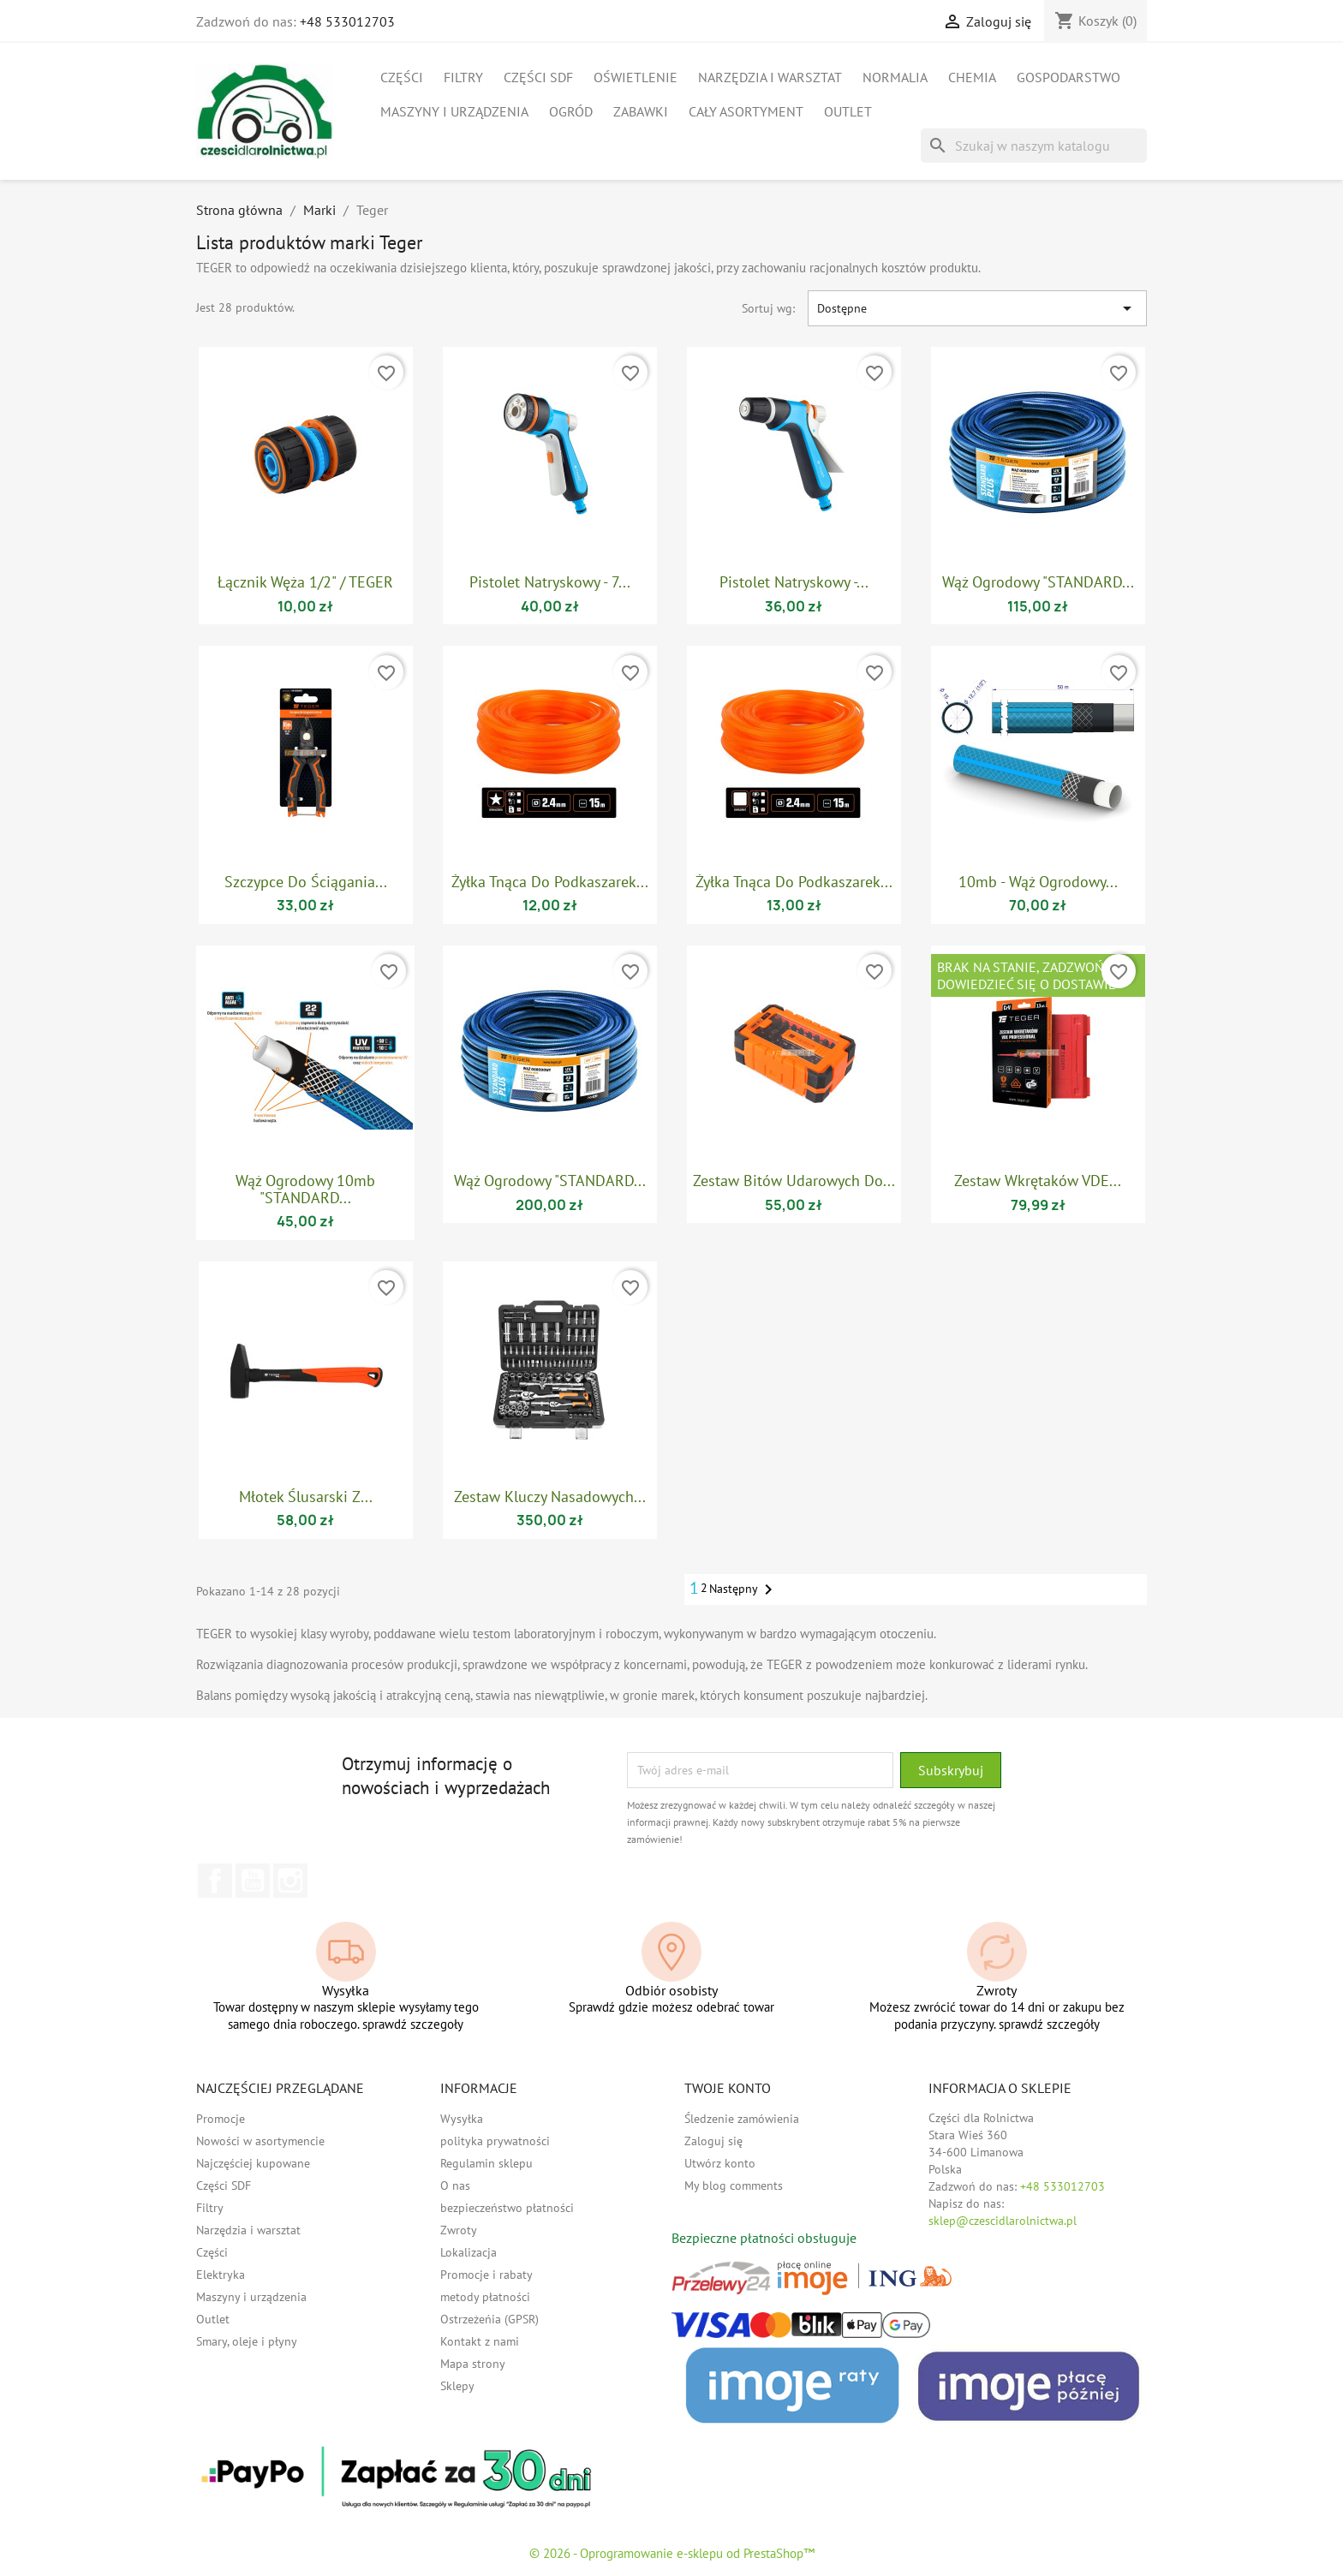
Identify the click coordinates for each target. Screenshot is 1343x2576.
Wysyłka (461, 2118)
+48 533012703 (347, 21)
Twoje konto (727, 2087)
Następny (744, 1589)
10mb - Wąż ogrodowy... (1038, 881)
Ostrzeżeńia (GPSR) (489, 2319)
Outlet (848, 111)
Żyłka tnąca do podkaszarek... (549, 881)
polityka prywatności (495, 2141)
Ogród (571, 111)
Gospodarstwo (1068, 77)
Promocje (220, 2118)
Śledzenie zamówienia (741, 2118)
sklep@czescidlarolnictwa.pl (1002, 2220)
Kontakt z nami (479, 2341)
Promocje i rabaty (486, 2274)
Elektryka (220, 2274)
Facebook (215, 1880)
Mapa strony (472, 2363)
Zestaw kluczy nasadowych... (550, 1496)
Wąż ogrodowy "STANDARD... (1038, 582)
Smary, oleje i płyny (246, 2341)
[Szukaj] (1034, 145)
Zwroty (458, 2230)
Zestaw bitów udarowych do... (794, 1180)
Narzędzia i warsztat (770, 77)
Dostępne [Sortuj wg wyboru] (977, 308)
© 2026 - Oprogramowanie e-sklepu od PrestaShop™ (672, 2553)
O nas (455, 2185)
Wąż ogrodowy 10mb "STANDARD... (305, 1189)
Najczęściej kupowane (253, 2163)
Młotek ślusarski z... (306, 1496)
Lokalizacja (468, 2252)
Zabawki (640, 111)
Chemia (972, 77)
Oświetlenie (635, 77)
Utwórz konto (719, 2163)
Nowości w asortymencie (260, 2141)
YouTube (253, 1880)
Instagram (290, 1880)
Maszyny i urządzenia (454, 111)
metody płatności (485, 2297)
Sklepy (457, 2386)
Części (401, 77)
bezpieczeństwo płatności (507, 2207)
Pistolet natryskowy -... (793, 582)
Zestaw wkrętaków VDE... (1037, 1180)
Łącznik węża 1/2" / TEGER (305, 582)
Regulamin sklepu (486, 2163)
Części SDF (538, 77)
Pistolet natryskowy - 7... (549, 582)
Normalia (895, 77)
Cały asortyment (746, 111)
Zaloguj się (713, 2141)
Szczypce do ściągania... (305, 881)
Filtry (463, 77)
